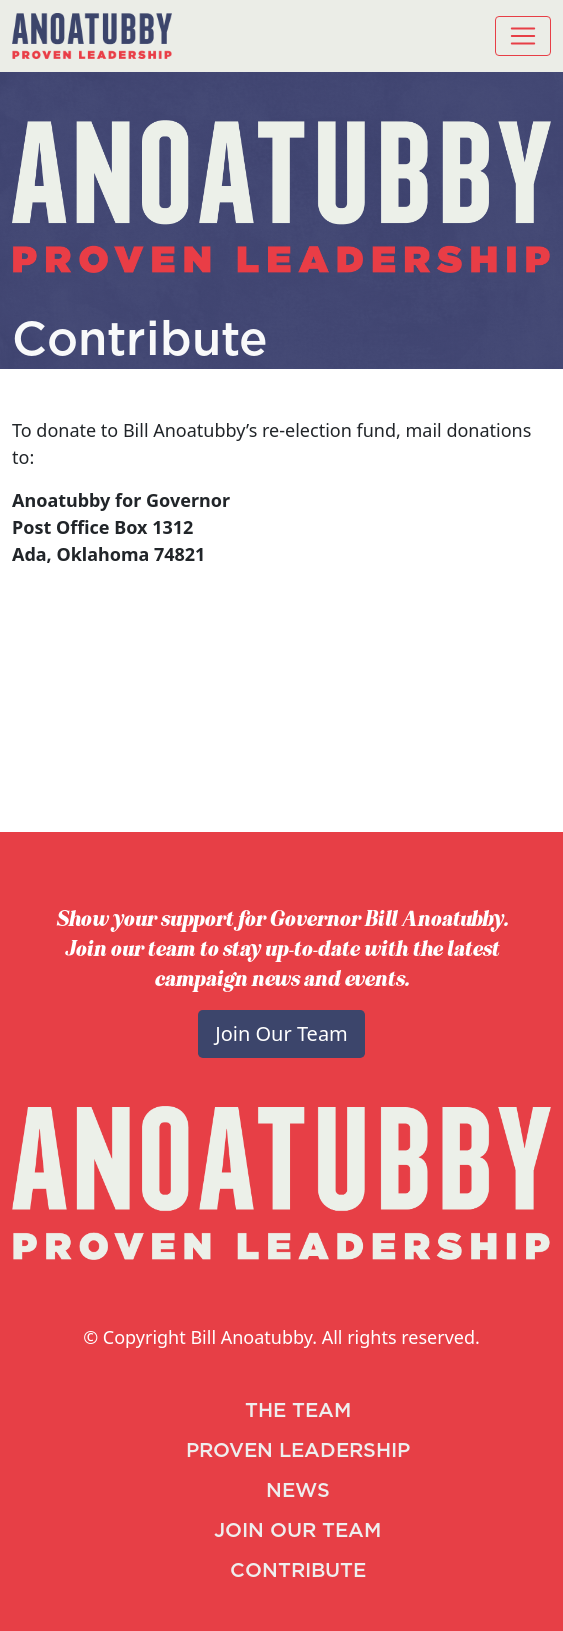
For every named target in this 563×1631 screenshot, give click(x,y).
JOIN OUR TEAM (297, 1531)
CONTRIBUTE (298, 1571)
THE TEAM (298, 1411)
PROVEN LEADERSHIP (298, 1451)
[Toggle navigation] (523, 36)
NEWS (298, 1491)
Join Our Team (281, 1033)
